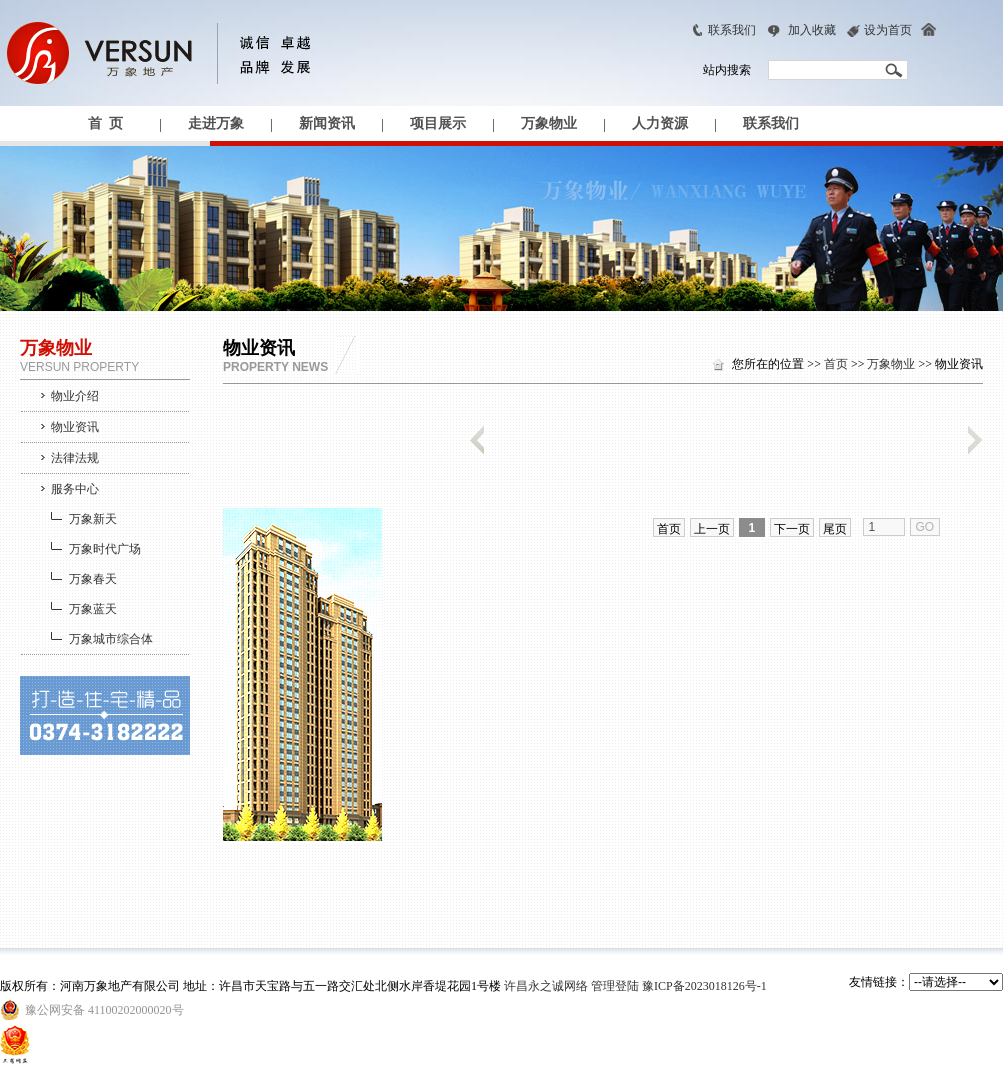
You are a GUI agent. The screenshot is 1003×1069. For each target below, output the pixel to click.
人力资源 (660, 123)
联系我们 (732, 30)
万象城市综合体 (111, 639)
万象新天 (93, 519)
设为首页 (888, 30)
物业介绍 (75, 396)
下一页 (792, 529)
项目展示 (438, 123)
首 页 (105, 123)
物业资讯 (75, 427)
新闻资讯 (327, 123)
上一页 (712, 529)
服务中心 (75, 489)
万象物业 (549, 123)
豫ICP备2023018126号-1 (704, 986)
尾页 (835, 529)
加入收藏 (812, 30)
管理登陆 (615, 986)
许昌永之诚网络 (546, 986)
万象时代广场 (105, 549)
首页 (836, 364)
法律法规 (75, 458)
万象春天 (93, 579)
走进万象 (216, 123)
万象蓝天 (93, 609)
